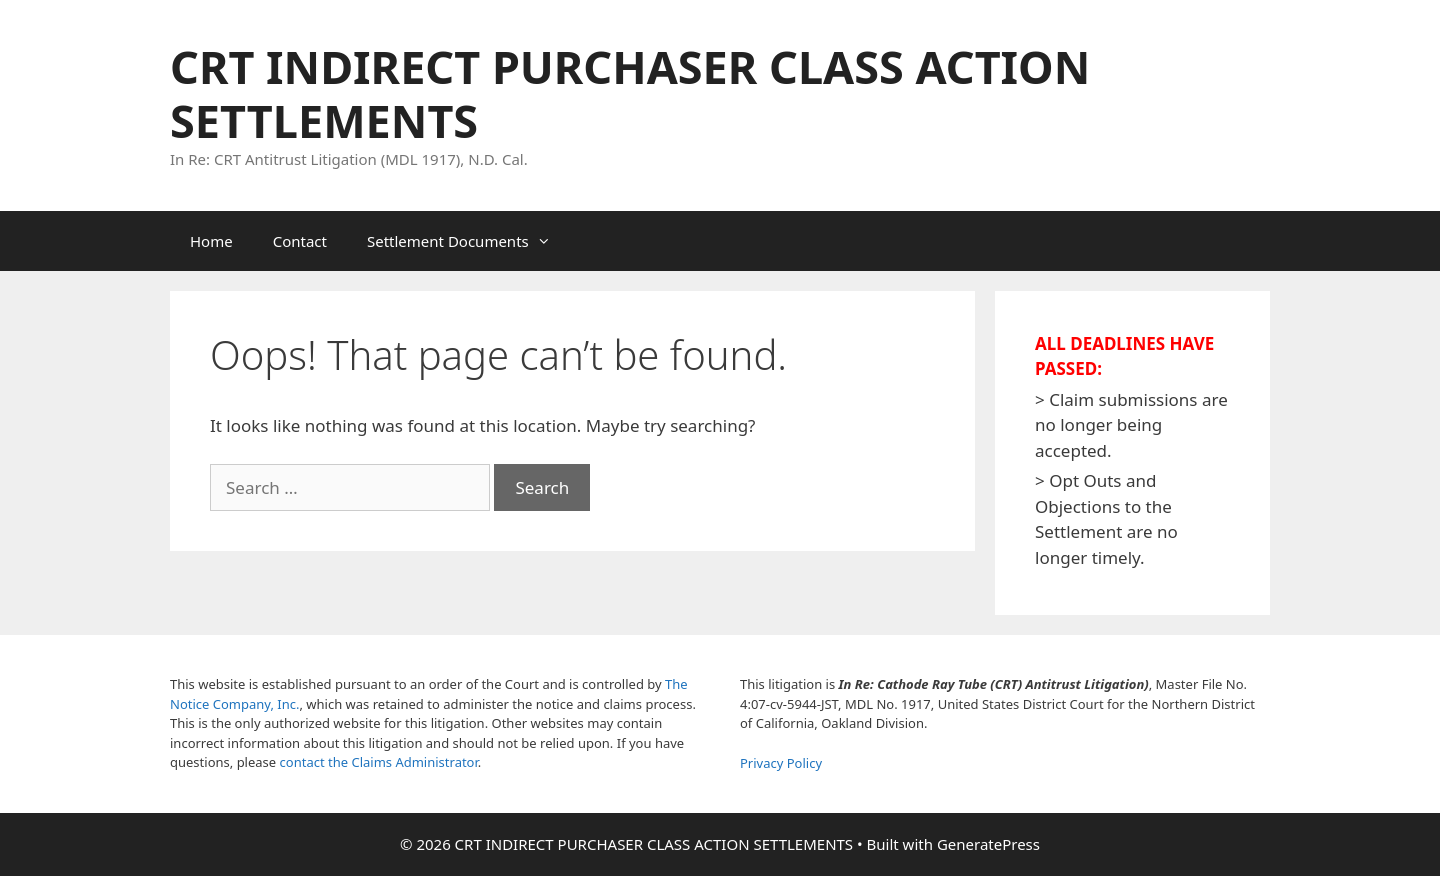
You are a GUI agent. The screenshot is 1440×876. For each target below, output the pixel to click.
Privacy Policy (781, 763)
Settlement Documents (469, 241)
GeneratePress (988, 844)
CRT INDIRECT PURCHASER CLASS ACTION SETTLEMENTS (630, 93)
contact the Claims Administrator (379, 762)
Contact (300, 241)
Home (211, 241)
